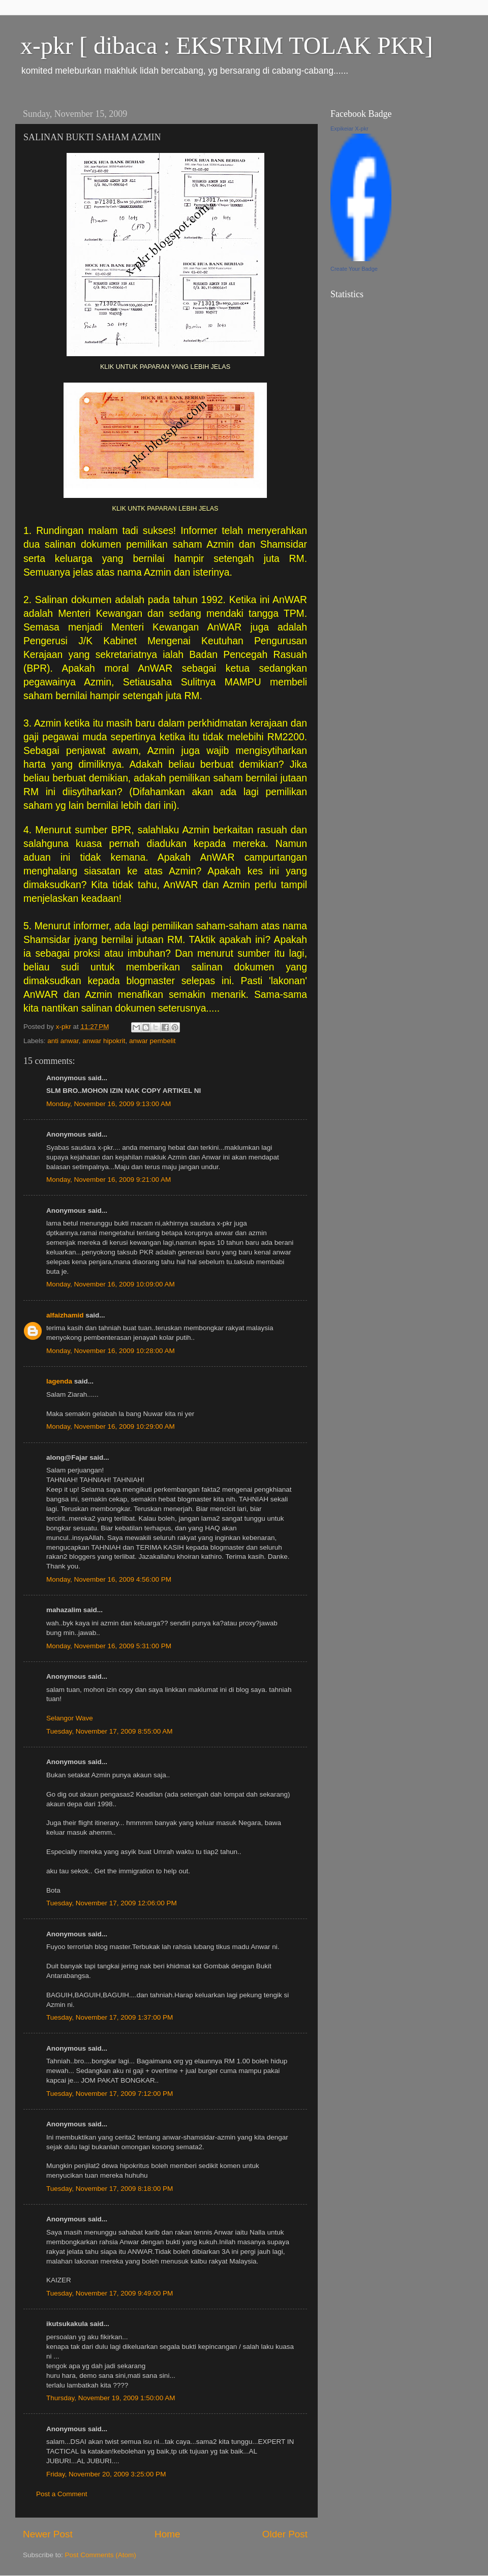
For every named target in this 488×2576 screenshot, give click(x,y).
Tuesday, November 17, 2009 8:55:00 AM (109, 1731)
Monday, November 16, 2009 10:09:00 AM (110, 1284)
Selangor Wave (69, 1718)
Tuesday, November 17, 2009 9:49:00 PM (109, 2293)
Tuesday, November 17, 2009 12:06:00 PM (111, 1903)
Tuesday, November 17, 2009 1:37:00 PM (109, 2017)
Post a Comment (61, 2494)
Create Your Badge (354, 269)
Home (167, 2534)
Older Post (285, 2534)
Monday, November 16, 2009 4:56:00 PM (108, 1579)
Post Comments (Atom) (100, 2555)
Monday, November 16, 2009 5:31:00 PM (108, 1646)
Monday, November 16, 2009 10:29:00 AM (110, 1426)
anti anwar (63, 1041)
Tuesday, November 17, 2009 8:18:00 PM (109, 2188)
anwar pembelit (152, 1041)
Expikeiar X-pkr (349, 128)
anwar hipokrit (103, 1041)
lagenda (59, 1381)
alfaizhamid (65, 1315)
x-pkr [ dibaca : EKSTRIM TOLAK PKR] (226, 45)
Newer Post (48, 2534)
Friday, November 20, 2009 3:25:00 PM (106, 2474)
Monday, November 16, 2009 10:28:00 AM (110, 1351)
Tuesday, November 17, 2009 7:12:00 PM (109, 2093)
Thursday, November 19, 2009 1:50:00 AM (110, 2398)
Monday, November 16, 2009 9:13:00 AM (108, 1104)
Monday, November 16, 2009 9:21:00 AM (108, 1179)
